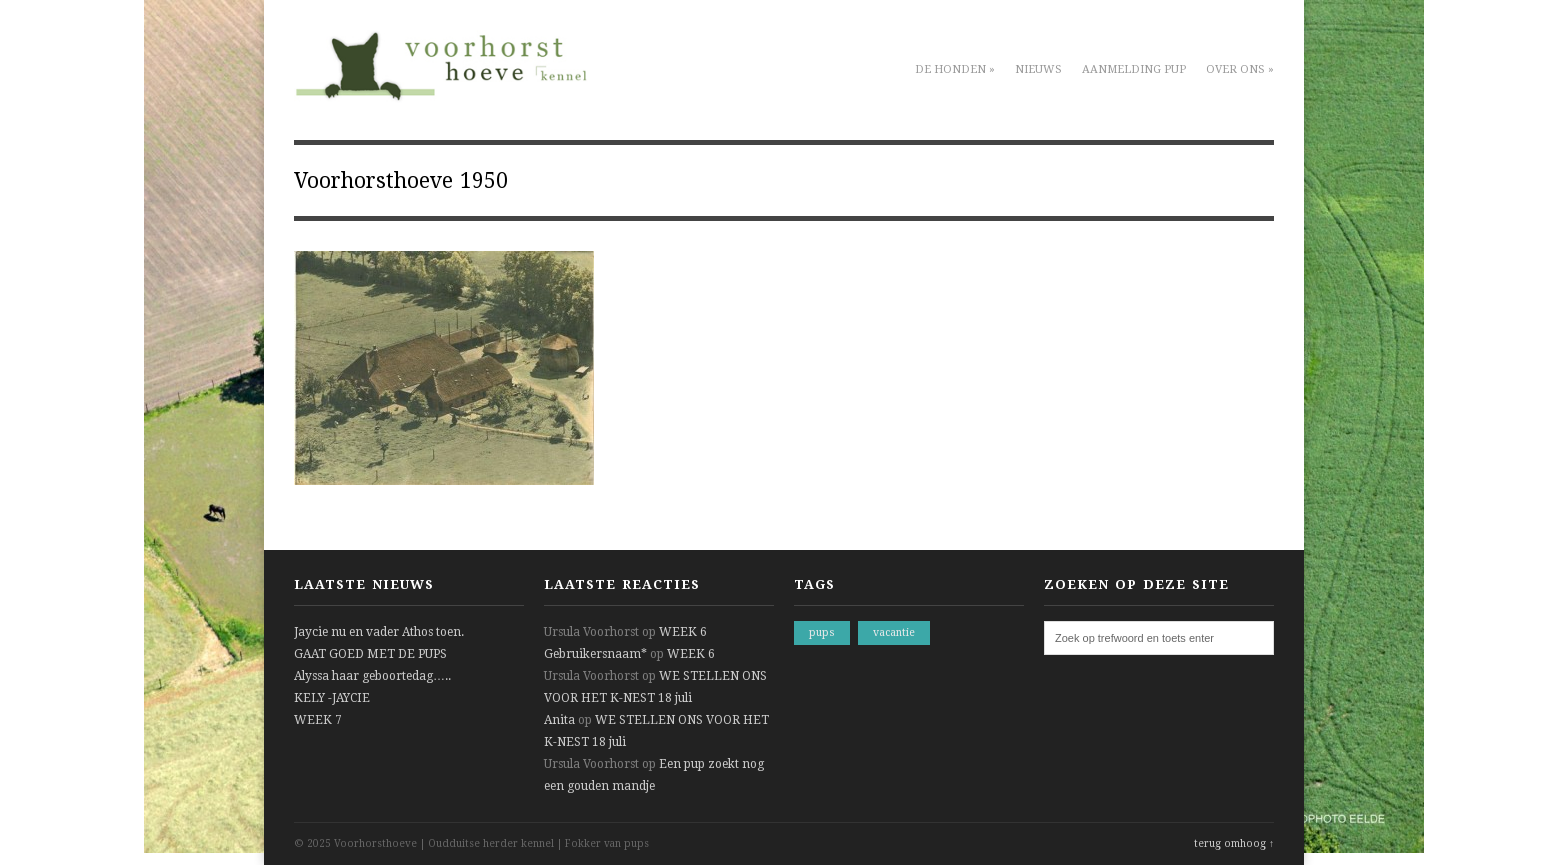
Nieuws (1038, 69)
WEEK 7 (318, 720)
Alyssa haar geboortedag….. (372, 676)
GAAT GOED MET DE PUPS (370, 654)
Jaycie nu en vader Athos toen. (379, 632)
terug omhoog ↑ (1234, 843)
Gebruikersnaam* (595, 654)
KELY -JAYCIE (332, 698)
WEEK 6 (683, 632)
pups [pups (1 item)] (822, 632)
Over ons (1240, 69)
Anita (559, 720)
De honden (955, 69)
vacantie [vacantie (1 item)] (894, 632)
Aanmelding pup (1134, 69)
